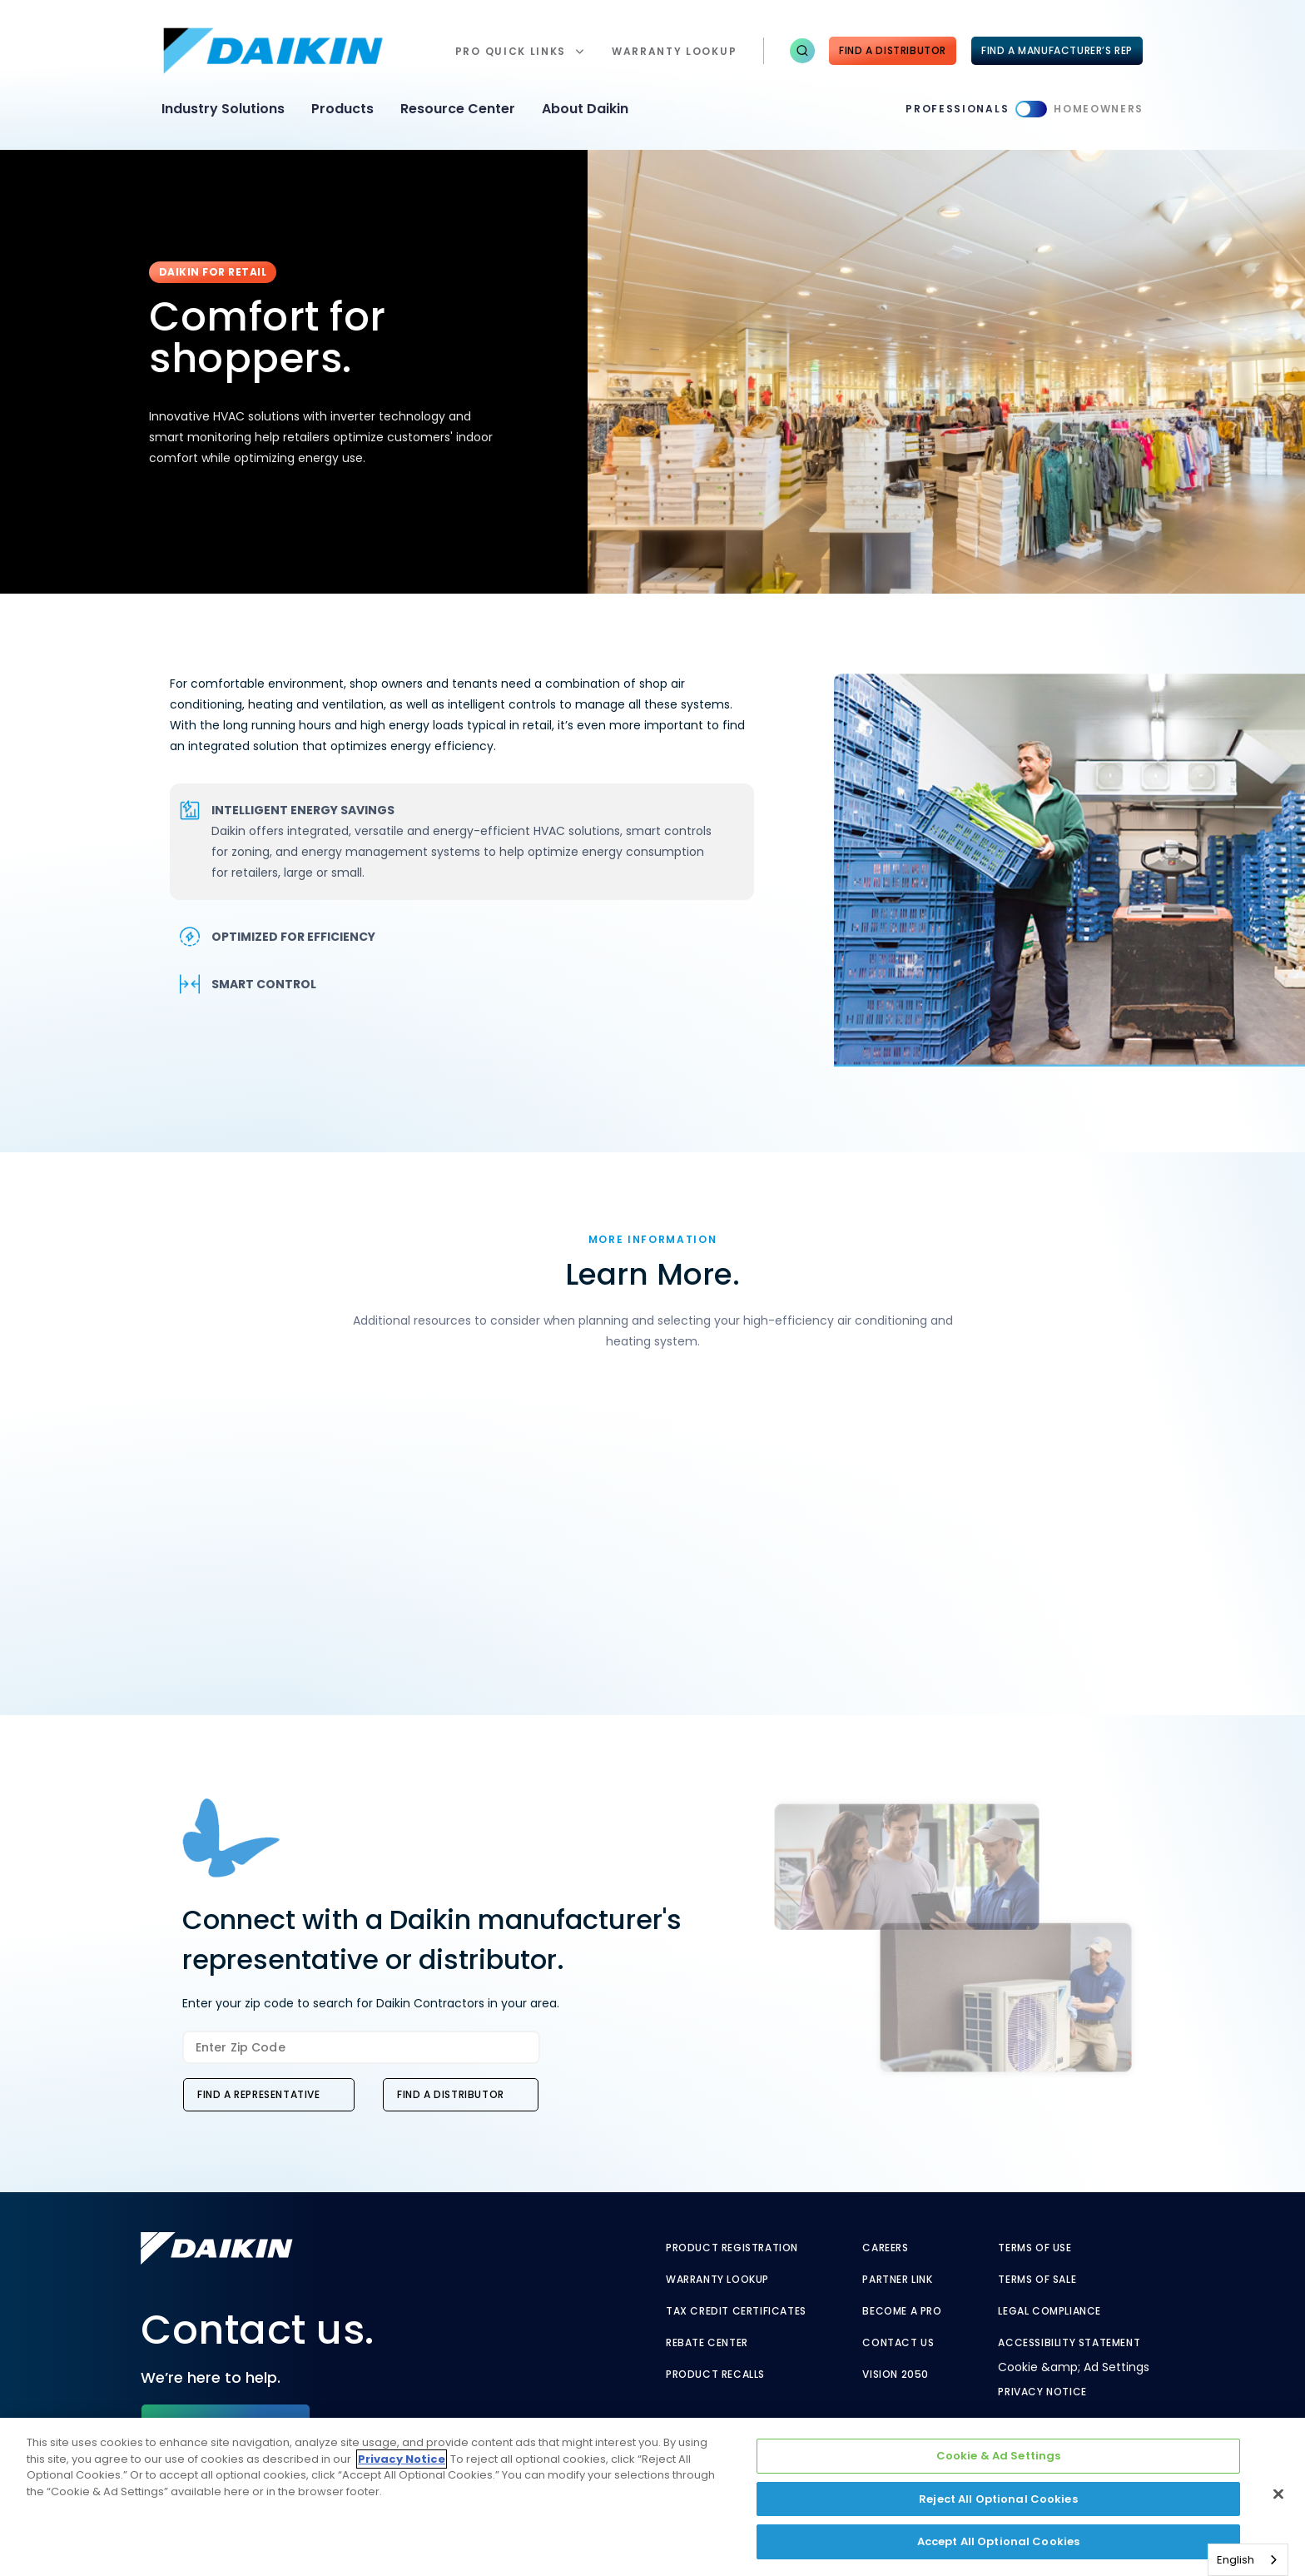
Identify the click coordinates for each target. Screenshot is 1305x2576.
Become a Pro (901, 2311)
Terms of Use (1034, 2248)
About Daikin (585, 108)
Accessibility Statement (1069, 2343)
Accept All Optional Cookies (998, 2541)
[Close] (1278, 2494)
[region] (652, 2497)
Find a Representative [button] (258, 2094)
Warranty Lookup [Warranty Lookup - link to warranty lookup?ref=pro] (717, 2279)
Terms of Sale (1037, 2279)
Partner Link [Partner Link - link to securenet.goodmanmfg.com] (897, 2279)
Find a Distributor (892, 50)
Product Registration (732, 2248)
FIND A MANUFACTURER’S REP (1057, 50)
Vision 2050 (895, 2374)
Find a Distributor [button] (450, 2094)
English (1235, 2560)
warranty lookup (674, 51)
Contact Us (898, 2343)
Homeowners (1099, 109)
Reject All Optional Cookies (998, 2499)
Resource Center (457, 108)
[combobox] (1248, 2560)
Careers (885, 2248)
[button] (802, 50)
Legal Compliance (1049, 2311)
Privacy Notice (1042, 2392)
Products (342, 108)
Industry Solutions (223, 108)
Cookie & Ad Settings (998, 2456)
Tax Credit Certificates (736, 2311)
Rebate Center (707, 2343)
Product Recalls (715, 2374)
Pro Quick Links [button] (510, 51)
